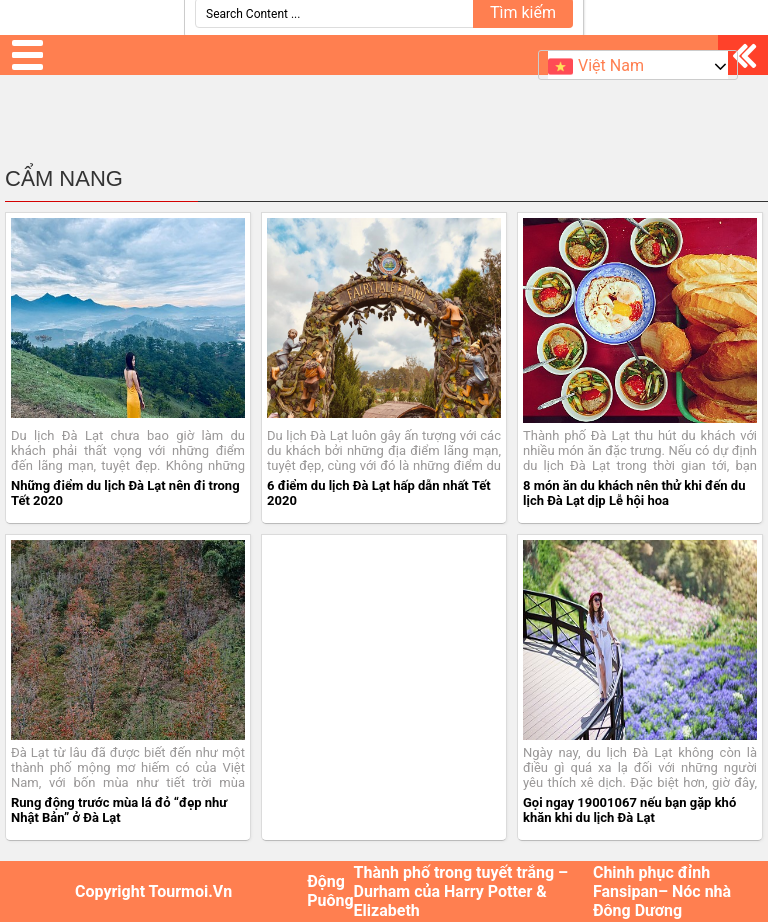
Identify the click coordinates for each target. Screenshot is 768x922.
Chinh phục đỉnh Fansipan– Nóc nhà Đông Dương (662, 891)
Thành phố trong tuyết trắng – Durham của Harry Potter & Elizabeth (461, 891)
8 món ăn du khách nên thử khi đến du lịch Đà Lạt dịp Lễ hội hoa (634, 493)
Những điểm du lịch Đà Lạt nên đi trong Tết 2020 (125, 493)
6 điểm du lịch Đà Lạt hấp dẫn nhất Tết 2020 (379, 493)
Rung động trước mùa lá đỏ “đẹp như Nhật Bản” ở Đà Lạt (119, 810)
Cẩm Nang (64, 178)
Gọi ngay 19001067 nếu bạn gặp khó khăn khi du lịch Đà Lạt (629, 810)
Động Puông (330, 891)
